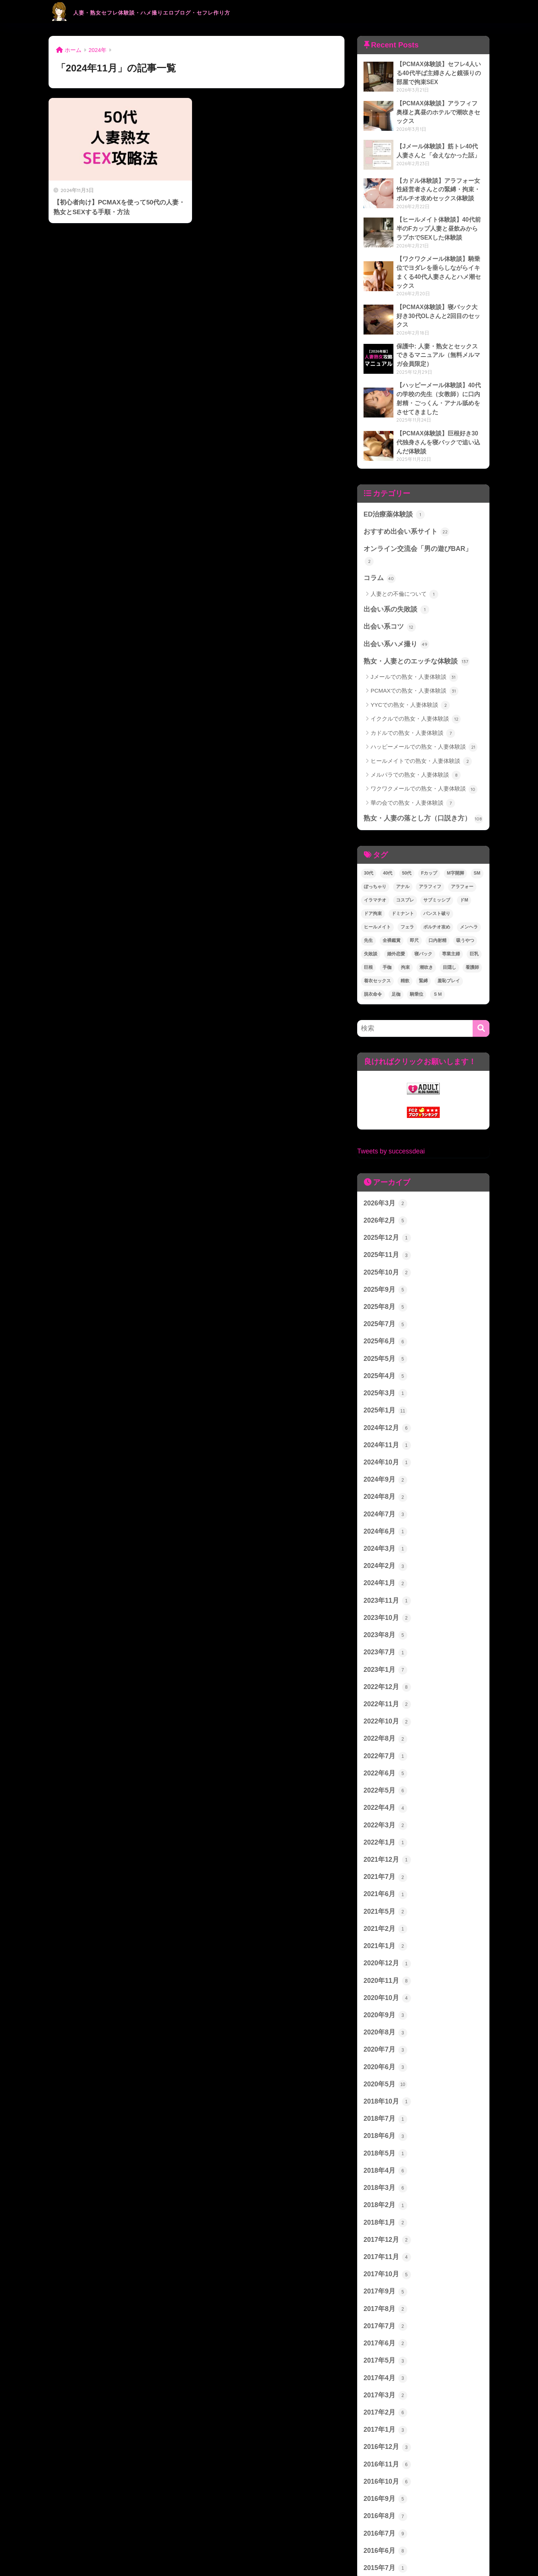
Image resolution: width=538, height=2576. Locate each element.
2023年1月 (384, 1615)
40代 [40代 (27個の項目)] (387, 837)
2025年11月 (386, 1214)
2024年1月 (384, 1532)
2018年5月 (384, 2083)
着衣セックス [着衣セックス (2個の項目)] (377, 944)
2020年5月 (384, 2016)
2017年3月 (384, 2317)
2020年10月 (386, 1933)
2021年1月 (384, 1883)
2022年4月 (384, 1749)
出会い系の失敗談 (395, 575)
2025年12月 (386, 1197)
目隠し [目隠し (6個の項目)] (449, 931)
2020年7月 (384, 1983)
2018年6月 (384, 2066)
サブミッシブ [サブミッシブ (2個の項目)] (436, 864)
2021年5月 (384, 1849)
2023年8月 (384, 1582)
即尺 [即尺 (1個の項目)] (414, 904)
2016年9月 (384, 2417)
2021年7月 (384, 1816)
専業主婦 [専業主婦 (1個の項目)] (451, 918)
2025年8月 (384, 1264)
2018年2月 (384, 2133)
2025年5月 (384, 1314)
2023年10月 (386, 1565)
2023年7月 (384, 1598)
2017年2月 (384, 2334)
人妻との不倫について (404, 561)
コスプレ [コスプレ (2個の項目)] (405, 864)
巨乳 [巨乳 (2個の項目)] (474, 918)
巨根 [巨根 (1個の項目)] (368, 931)
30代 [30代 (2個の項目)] (368, 837)
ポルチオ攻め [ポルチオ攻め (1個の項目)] (436, 891)
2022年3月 (384, 1766)
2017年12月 (386, 2167)
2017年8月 (384, 2234)
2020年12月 (386, 1899)
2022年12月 (386, 1632)
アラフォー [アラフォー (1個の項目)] (462, 850)
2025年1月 (384, 1365)
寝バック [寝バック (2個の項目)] (423, 918)
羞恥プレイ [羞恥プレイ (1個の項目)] (448, 944)
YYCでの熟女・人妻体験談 (410, 669)
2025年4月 (384, 1331)
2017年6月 (384, 2267)
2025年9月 (384, 1248)
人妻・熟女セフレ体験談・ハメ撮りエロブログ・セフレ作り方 (190, 11)
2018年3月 (384, 2117)
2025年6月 (384, 1298)
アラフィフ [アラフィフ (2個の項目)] (430, 850)
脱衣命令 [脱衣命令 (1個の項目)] (373, 958)
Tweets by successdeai (389, 1113)
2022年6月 (384, 1715)
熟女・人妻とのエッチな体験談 (414, 626)
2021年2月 (384, 1866)
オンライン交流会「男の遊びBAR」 (421, 528)
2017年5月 (384, 2284)
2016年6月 (384, 2467)
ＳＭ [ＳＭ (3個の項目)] (437, 958)
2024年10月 (386, 1415)
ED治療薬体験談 (393, 494)
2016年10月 (386, 2401)
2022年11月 (386, 1649)
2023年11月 (386, 1548)
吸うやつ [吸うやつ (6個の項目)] (465, 904)
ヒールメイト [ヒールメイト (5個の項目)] (377, 891)
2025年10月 (386, 1231)
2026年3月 (384, 1164)
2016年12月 (386, 2367)
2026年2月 (384, 1181)
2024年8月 (384, 1448)
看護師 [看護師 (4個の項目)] (472, 931)
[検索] (481, 992)
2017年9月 (384, 2217)
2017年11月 (386, 2183)
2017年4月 (384, 2300)
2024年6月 (384, 1481)
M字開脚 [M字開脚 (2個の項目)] (455, 837)
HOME (269, 2538)
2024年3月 (384, 1498)
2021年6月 (384, 1832)
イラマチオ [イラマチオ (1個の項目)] (375, 864)
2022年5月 (384, 1732)
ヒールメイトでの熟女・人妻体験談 (421, 725)
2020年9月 (384, 1949)
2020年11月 (386, 1916)
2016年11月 (386, 2384)
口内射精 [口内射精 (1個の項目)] (437, 904)
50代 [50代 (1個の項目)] (406, 837)
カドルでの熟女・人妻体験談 (413, 697)
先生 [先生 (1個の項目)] (368, 904)
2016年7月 (384, 2451)
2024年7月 (384, 1465)
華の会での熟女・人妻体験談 (413, 767)
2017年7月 (384, 2250)
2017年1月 (384, 2351)
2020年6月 (384, 2000)
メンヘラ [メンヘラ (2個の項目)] (469, 891)
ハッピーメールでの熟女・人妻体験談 (424, 711)
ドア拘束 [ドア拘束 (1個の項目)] (373, 877)
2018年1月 (384, 2150)
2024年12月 (386, 1381)
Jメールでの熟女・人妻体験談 (414, 641)
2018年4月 (384, 2100)
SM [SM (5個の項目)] (477, 837)
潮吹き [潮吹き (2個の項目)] (426, 931)
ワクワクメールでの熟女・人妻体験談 (424, 753)
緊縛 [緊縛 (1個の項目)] (423, 944)
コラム (379, 545)
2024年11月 (386, 1398)
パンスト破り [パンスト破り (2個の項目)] (436, 877)
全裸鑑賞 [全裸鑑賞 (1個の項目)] (392, 904)
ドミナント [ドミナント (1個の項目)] (403, 877)
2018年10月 (386, 2033)
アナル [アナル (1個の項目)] (402, 850)
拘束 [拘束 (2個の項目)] (405, 931)
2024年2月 (384, 1515)
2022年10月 (386, 1665)
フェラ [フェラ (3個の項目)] (407, 891)
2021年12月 (386, 1799)
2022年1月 (384, 1782)
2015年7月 (384, 2484)
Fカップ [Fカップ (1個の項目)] (429, 837)
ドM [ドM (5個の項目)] (464, 864)
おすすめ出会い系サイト (404, 511)
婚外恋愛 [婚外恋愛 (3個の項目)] (396, 918)
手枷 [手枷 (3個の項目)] (387, 931)
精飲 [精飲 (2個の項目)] (405, 944)
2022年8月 (384, 1682)
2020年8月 (384, 1966)
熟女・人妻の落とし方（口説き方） (420, 782)
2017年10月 (386, 2200)
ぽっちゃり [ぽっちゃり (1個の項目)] (375, 850)
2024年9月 (384, 1431)
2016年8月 (384, 2434)
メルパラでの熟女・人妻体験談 (416, 739)
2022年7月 (384, 1699)
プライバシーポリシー (269, 2554)
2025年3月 (384, 1348)
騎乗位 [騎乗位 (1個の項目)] (416, 958)
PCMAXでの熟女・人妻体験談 (414, 655)
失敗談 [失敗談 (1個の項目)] (370, 918)
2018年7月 (384, 2050)
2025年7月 (384, 1281)
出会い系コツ (389, 592)
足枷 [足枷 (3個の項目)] (396, 958)
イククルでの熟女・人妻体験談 (416, 683)
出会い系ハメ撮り (395, 609)
